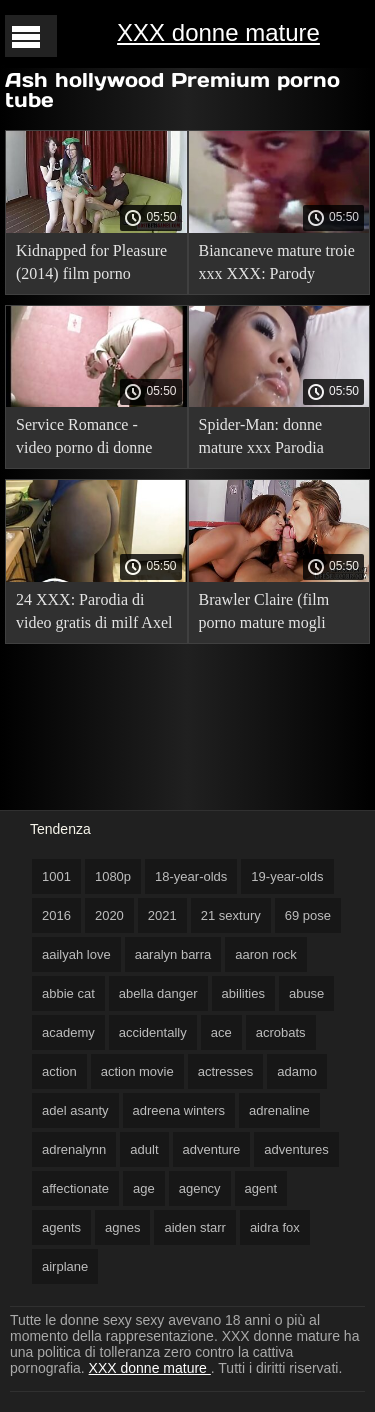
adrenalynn (74, 1149)
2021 (162, 915)
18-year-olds (191, 876)
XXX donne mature (218, 32)
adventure (212, 1149)
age (144, 1188)
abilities (243, 993)
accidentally (153, 1032)
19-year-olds (287, 876)
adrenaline (279, 1110)
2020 (109, 915)
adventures (296, 1149)
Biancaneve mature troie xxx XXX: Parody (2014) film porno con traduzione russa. (277, 265)
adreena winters (179, 1110)
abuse (306, 993)
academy (68, 1032)
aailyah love (76, 954)
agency (200, 1188)
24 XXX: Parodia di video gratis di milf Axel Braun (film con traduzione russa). (94, 614)
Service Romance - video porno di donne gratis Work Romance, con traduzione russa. (87, 439)
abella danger (158, 993)
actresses (226, 1071)
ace (221, 1032)
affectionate (75, 1188)
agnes (122, 1227)
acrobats (281, 1032)
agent (261, 1188)
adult (144, 1149)
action (59, 1071)
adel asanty (75, 1110)
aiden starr (194, 1227)
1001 (56, 876)
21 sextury (231, 915)
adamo (297, 1071)
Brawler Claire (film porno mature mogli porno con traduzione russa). (267, 614)
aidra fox (275, 1227)
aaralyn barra (173, 954)
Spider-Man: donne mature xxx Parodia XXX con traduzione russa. (265, 439)
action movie (137, 1071)
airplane (65, 1266)
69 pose (308, 915)
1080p (113, 876)
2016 (56, 915)
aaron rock (265, 954)
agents (61, 1227)
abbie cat (68, 993)
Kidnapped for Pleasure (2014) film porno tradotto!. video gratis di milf (93, 265)
